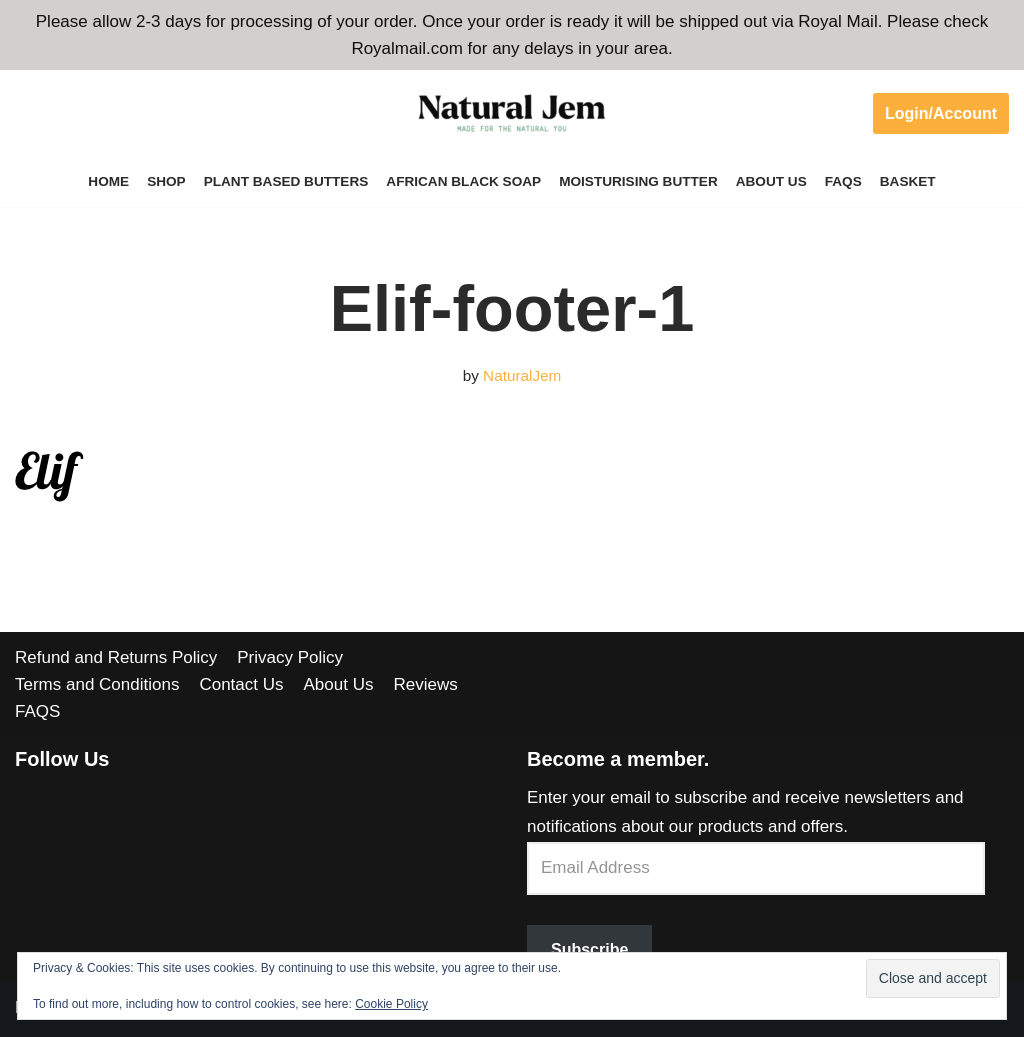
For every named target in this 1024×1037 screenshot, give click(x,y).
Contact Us (241, 684)
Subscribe (589, 949)
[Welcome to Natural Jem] (512, 113)
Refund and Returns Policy (116, 657)
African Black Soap (463, 181)
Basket (908, 181)
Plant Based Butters (286, 181)
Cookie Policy (391, 1004)
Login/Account (941, 113)
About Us (771, 181)
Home (108, 181)
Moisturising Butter (638, 181)
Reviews (425, 684)
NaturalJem (522, 375)
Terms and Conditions (97, 684)
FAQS (843, 181)
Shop (166, 181)
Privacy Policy (290, 657)
